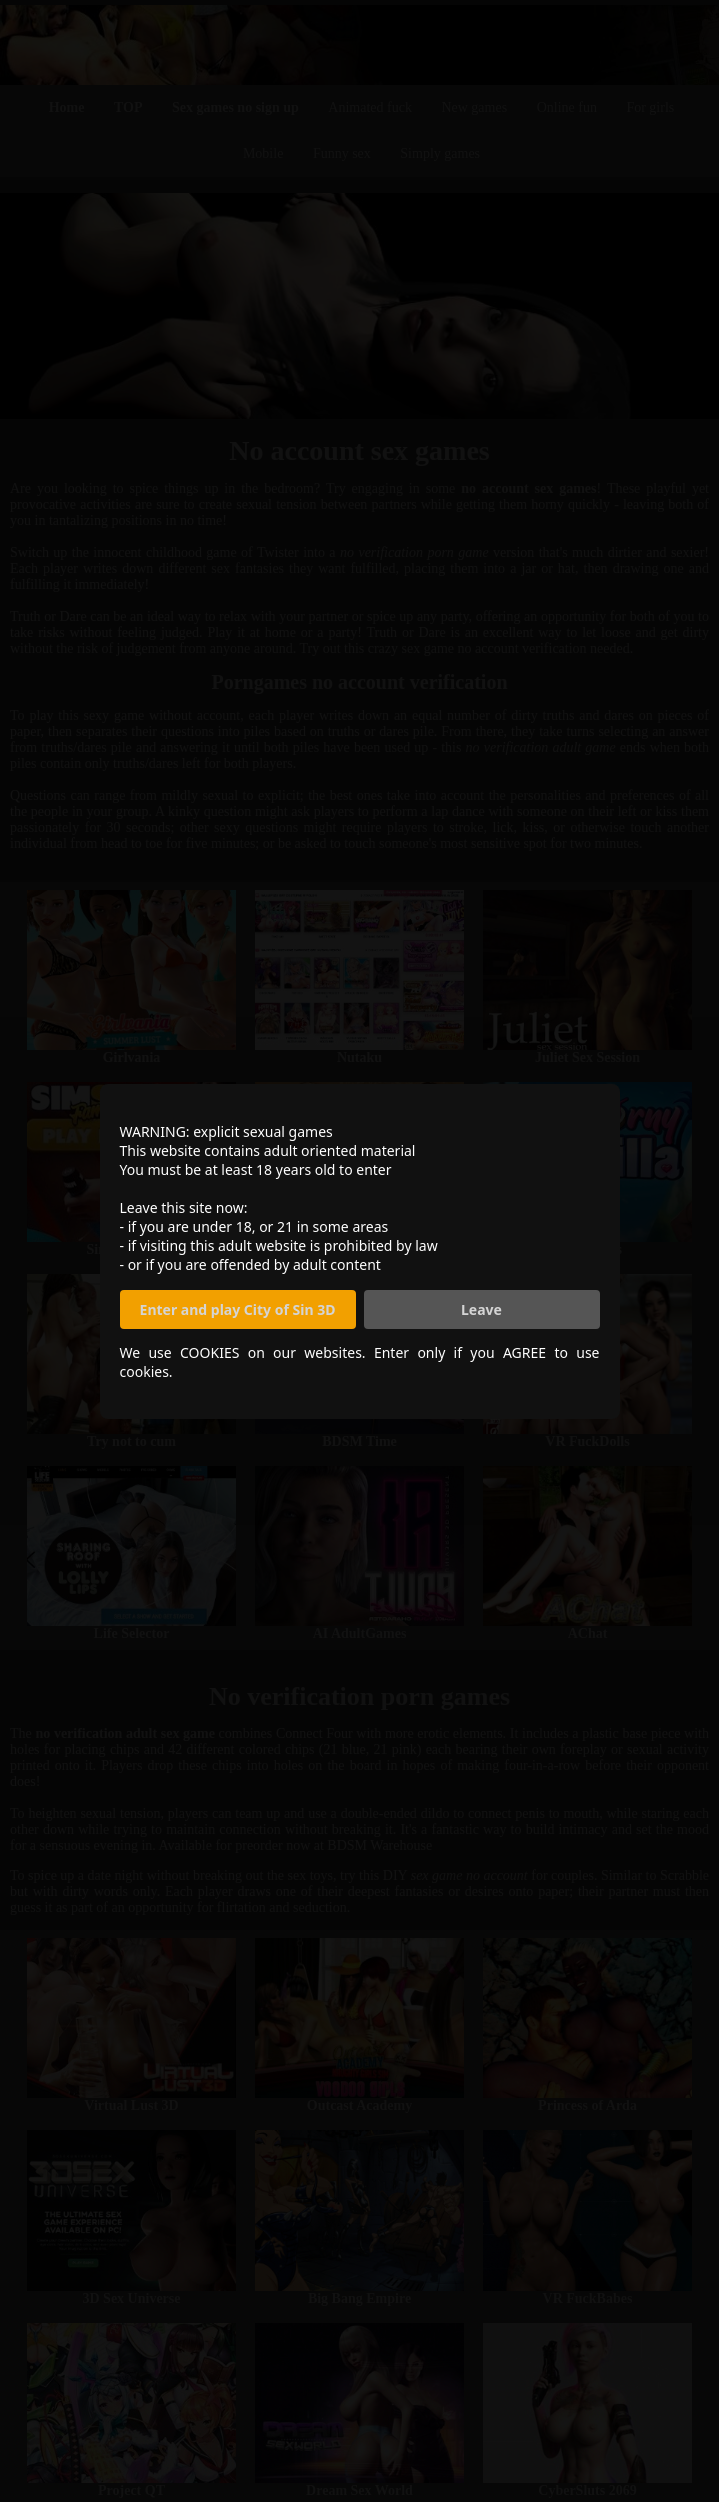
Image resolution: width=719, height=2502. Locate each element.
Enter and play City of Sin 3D (238, 1309)
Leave (481, 1309)
